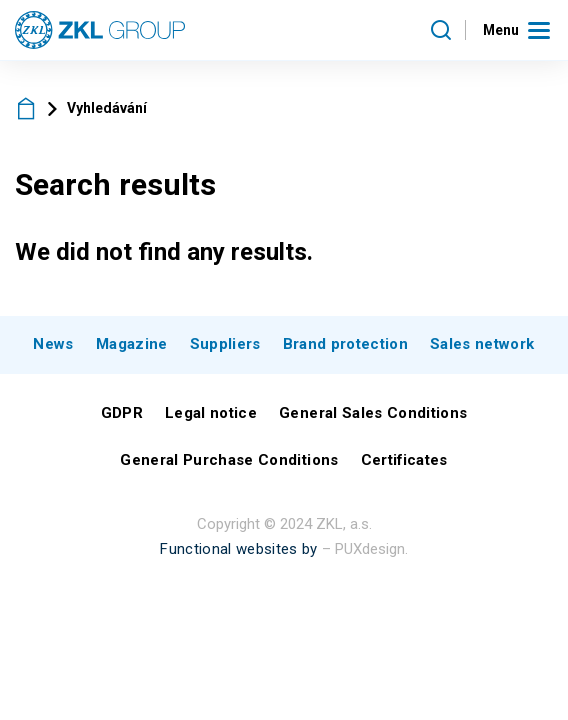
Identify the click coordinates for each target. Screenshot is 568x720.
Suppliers (225, 344)
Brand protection (345, 344)
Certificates (404, 460)
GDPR (122, 413)
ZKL (26, 108)
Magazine (132, 344)
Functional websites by (238, 549)
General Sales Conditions (373, 413)
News (53, 344)
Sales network (482, 344)
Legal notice (211, 413)
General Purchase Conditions (229, 460)
